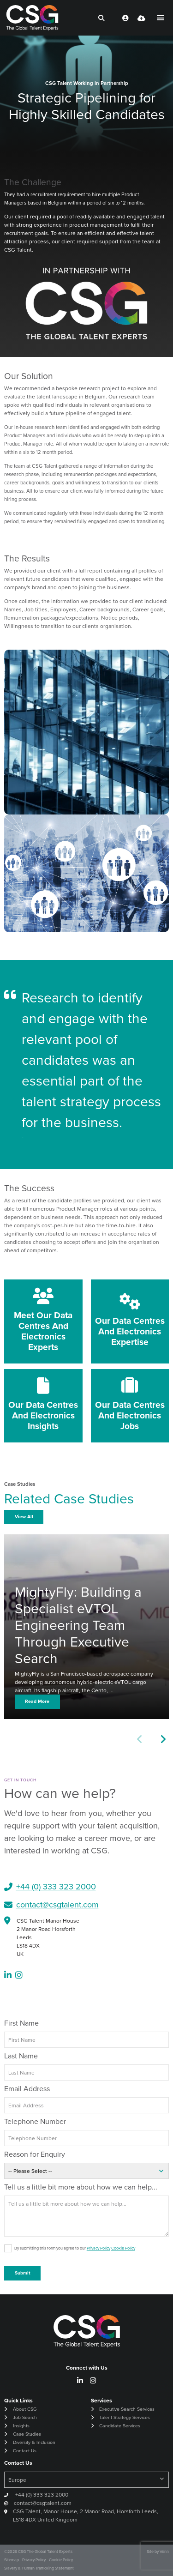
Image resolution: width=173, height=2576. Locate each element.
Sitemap (11, 2560)
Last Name (21, 2056)
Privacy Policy (98, 2248)
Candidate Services (119, 2425)
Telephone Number (35, 2121)
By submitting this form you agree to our (74, 2248)
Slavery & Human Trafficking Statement (39, 2568)
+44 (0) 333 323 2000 (41, 2495)
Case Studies (27, 2434)
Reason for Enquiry (34, 2154)
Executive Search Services (127, 2409)
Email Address (27, 2088)
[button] (162, 1740)
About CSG (24, 2409)
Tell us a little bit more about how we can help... (80, 2187)
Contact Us (24, 2450)
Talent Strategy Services (124, 2417)
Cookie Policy (123, 2248)
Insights (21, 2425)
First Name (21, 2023)
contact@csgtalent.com (57, 1905)
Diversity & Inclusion (34, 2442)
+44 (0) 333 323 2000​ (56, 1887)
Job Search (25, 2417)
